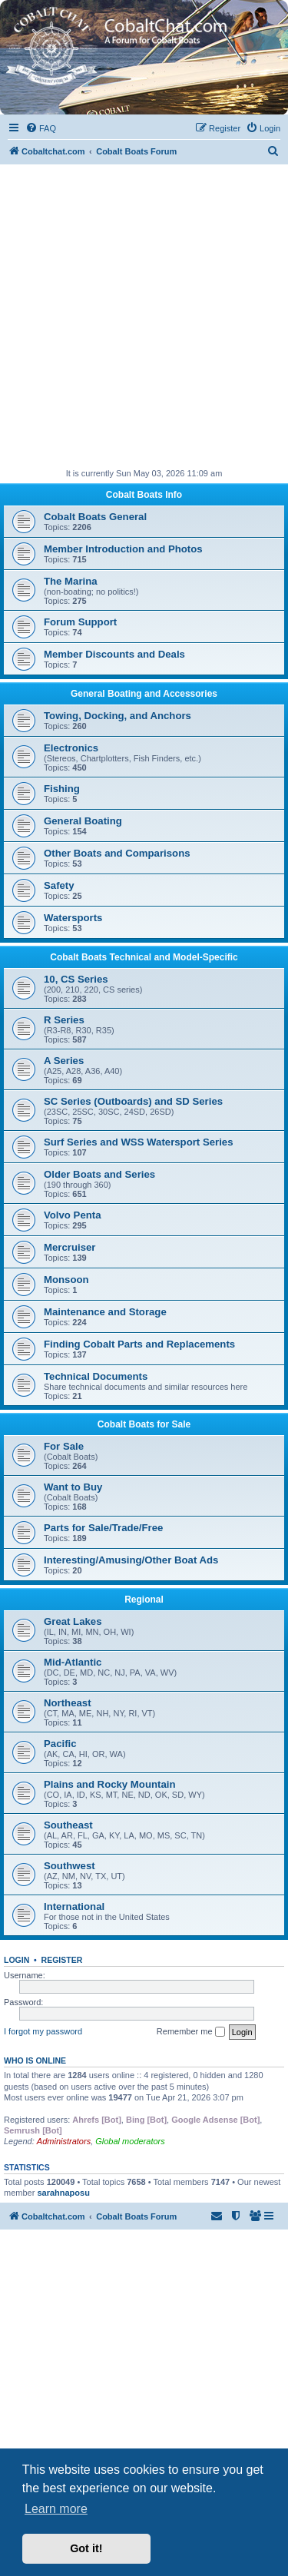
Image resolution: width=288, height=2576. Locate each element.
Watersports (73, 917)
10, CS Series (76, 979)
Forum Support (80, 622)
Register (62, 1959)
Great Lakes (73, 1621)
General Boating (83, 821)
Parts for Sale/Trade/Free (103, 1527)
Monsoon (66, 1279)
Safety (59, 885)
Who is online (35, 2060)
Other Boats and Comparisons (117, 853)
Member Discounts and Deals (114, 654)
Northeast (67, 1703)
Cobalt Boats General (95, 516)
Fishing (62, 788)
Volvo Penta (72, 1215)
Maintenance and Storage (105, 1312)
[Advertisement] (144, 316)
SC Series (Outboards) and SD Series (133, 1101)
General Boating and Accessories (144, 693)
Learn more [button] (56, 2508)
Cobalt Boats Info (144, 494)
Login (16, 1959)
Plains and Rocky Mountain (109, 1784)
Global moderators (130, 2141)
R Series (64, 1020)
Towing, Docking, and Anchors (117, 715)
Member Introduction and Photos (123, 549)
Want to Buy (73, 1487)
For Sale (64, 1446)
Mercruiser (69, 1247)
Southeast (68, 1825)
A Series (64, 1060)
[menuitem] (40, 128)
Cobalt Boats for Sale (144, 1424)
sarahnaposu (63, 2192)
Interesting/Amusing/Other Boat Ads (131, 1560)
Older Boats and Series (99, 1174)
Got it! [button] (86, 2548)
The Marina (71, 581)
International (74, 1906)
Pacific (60, 1743)
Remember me (191, 2032)
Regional (144, 1599)
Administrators (64, 2141)
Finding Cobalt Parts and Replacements (139, 1344)
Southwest (69, 1865)
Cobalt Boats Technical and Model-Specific (143, 957)
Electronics (71, 748)
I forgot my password (43, 2031)
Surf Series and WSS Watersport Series (138, 1142)
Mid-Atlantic (72, 1662)
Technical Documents (95, 1376)
